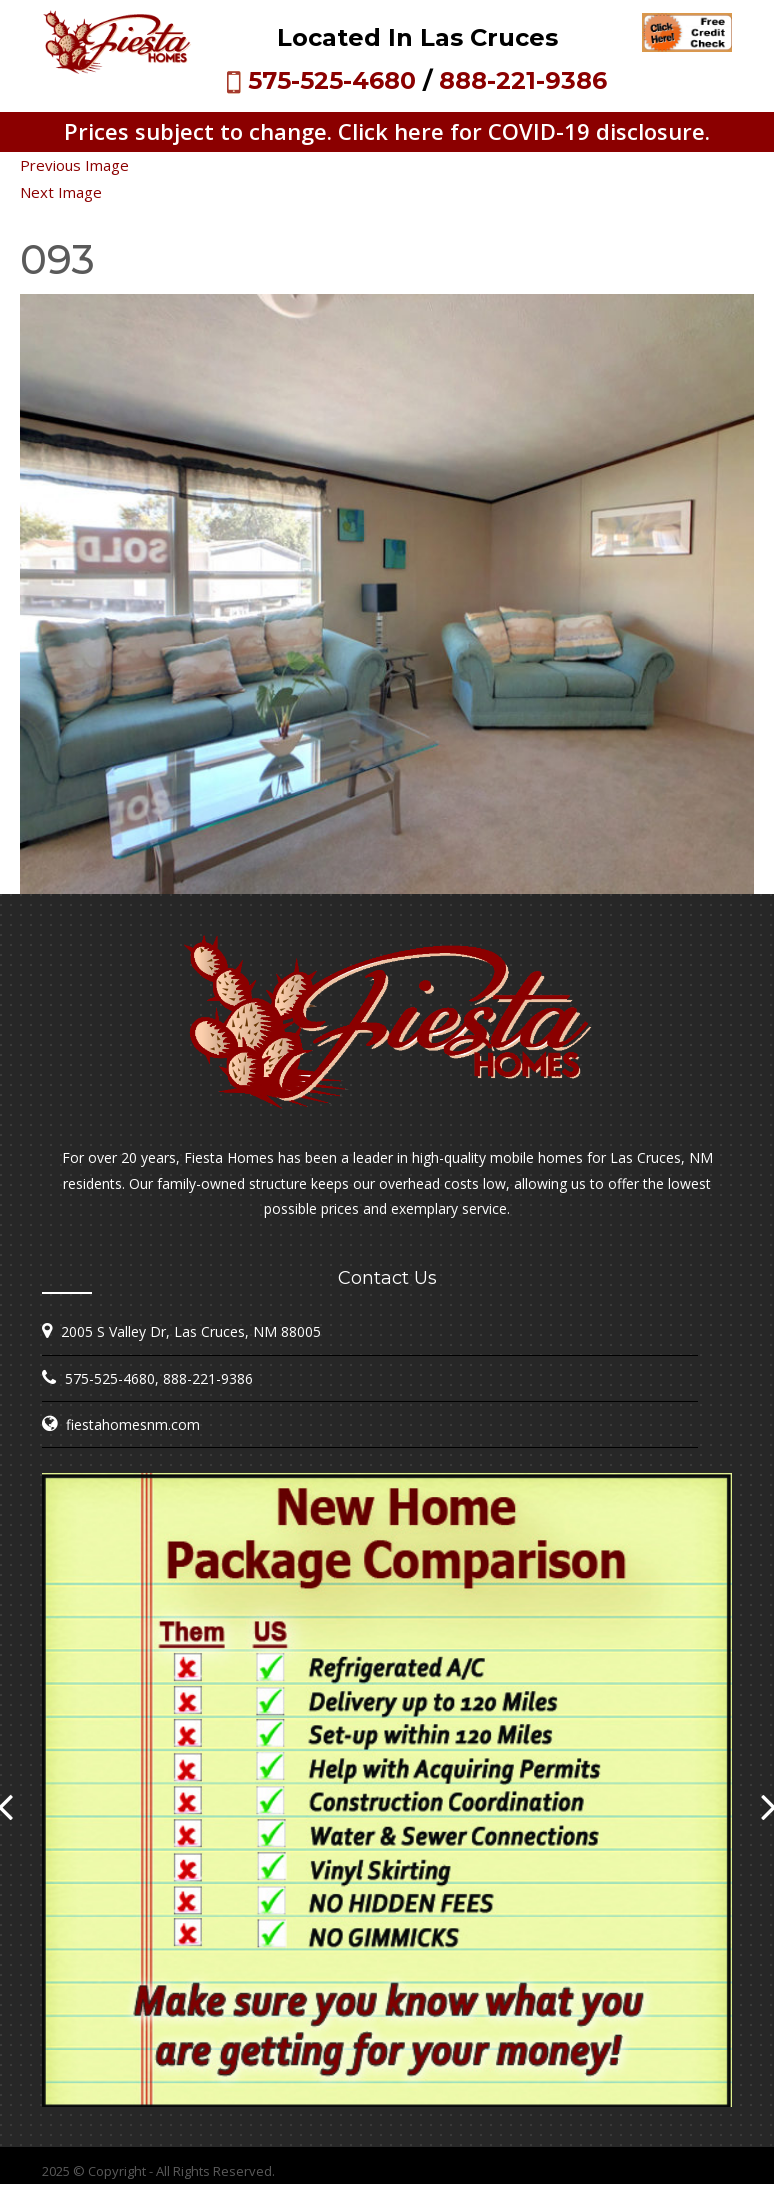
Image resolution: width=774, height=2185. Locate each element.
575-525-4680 (332, 80)
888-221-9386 (523, 80)
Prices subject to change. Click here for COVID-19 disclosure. (387, 131)
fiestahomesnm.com (133, 1424)
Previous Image (74, 165)
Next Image (61, 192)
